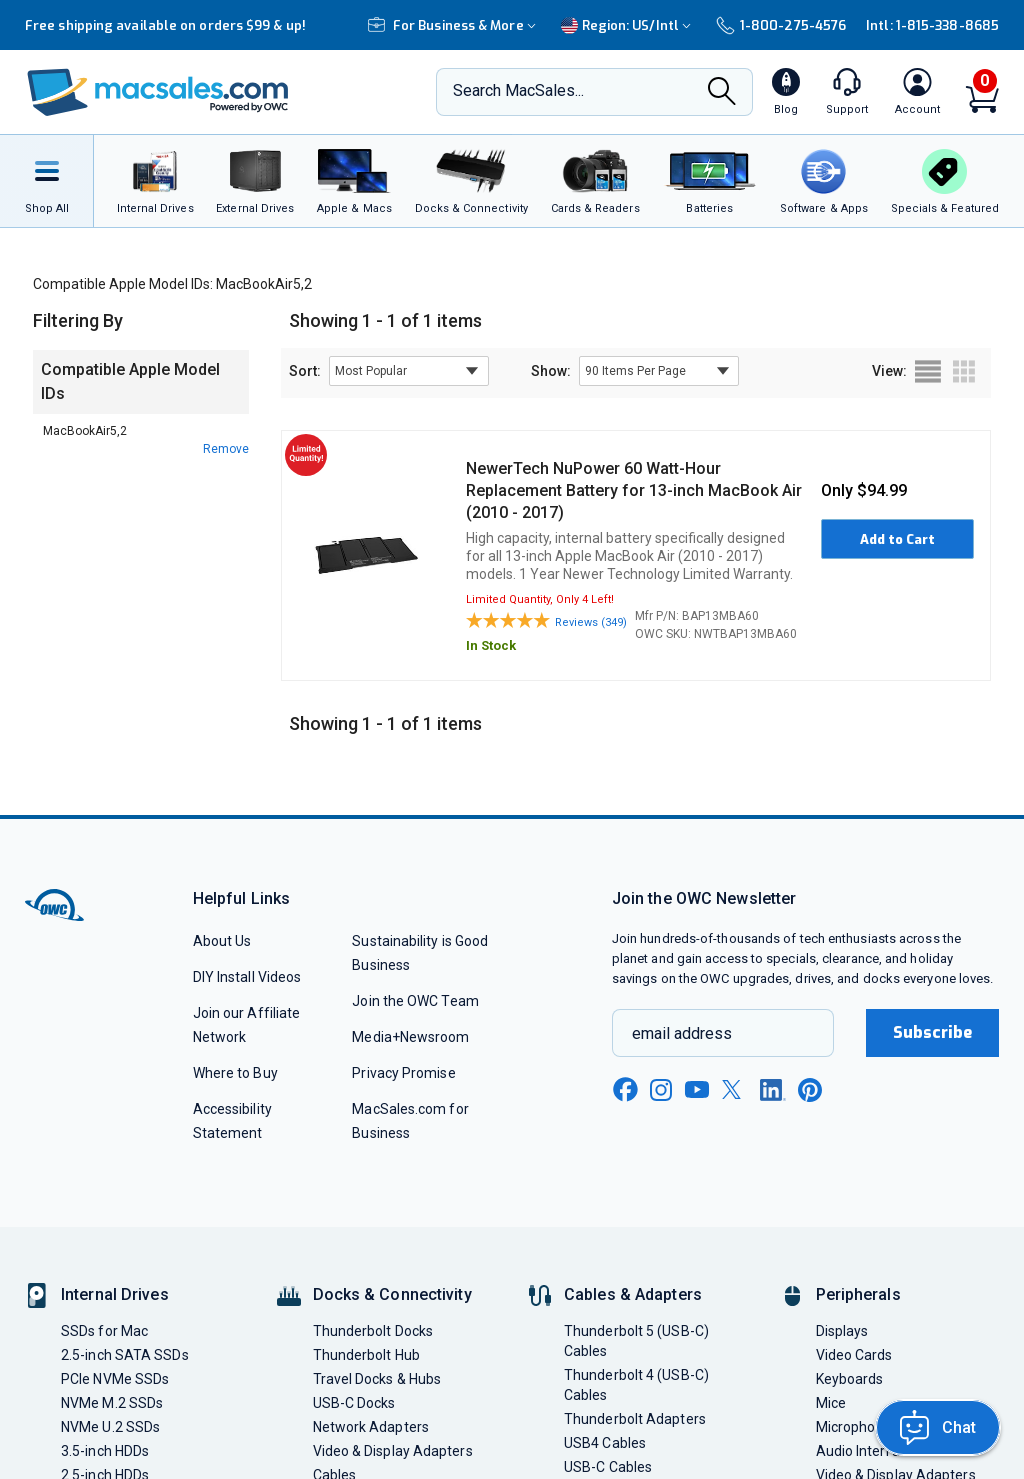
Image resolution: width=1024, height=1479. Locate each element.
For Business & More (454, 25)
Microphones (857, 1427)
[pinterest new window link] (810, 1090)
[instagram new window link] (661, 1090)
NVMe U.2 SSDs (110, 1427)
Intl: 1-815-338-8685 (932, 25)
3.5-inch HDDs (105, 1451)
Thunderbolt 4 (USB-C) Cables (636, 1385)
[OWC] (158, 92)
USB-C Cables (608, 1467)
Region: (628, 25)
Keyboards (850, 1379)
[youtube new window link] (697, 1089)
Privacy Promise (403, 1073)
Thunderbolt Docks (373, 1331)
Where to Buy (235, 1073)
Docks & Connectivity (392, 1294)
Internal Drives (115, 1294)
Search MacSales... (518, 90)
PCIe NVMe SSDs (115, 1379)
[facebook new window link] (625, 1090)
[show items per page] (659, 371)
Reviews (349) (591, 622)
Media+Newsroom (410, 1037)
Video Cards (854, 1355)
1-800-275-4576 (781, 25)
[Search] (722, 93)
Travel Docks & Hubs (377, 1379)
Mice (831, 1403)
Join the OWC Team (415, 1001)
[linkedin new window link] (773, 1090)
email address (682, 1033)
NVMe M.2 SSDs (112, 1403)
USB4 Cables (605, 1443)
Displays (842, 1331)
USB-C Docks (354, 1403)
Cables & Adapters (633, 1294)
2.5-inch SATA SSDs (125, 1355)
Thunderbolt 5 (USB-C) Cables (636, 1341)
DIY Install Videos (247, 977)
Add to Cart (897, 539)
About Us (222, 941)
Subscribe (933, 1032)
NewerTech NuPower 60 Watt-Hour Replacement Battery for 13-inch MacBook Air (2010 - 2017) (634, 490)
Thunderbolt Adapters (635, 1419)
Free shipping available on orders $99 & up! (165, 25)
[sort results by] (409, 371)
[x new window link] (735, 1089)
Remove (226, 449)
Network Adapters (371, 1427)
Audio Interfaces (869, 1451)
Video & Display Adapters (393, 1451)
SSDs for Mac (104, 1331)
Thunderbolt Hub (366, 1355)
